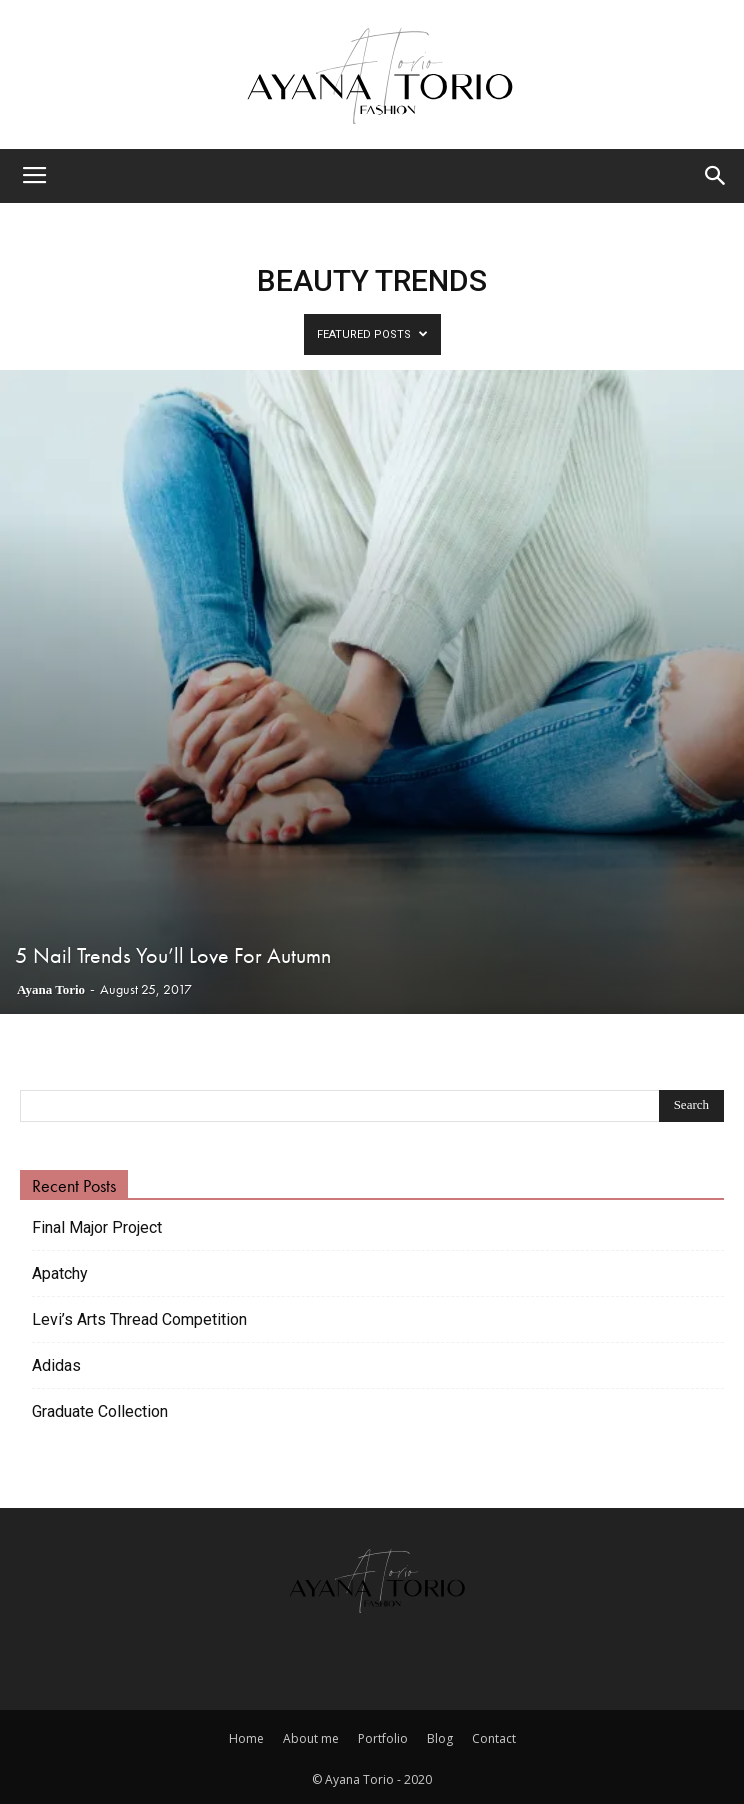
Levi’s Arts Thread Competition (139, 1319)
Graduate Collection (100, 1411)
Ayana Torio (51, 989)
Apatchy (60, 1273)
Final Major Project (97, 1227)
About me (311, 1738)
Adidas (56, 1365)
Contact (494, 1738)
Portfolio (383, 1738)
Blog (440, 1738)
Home (246, 1738)
